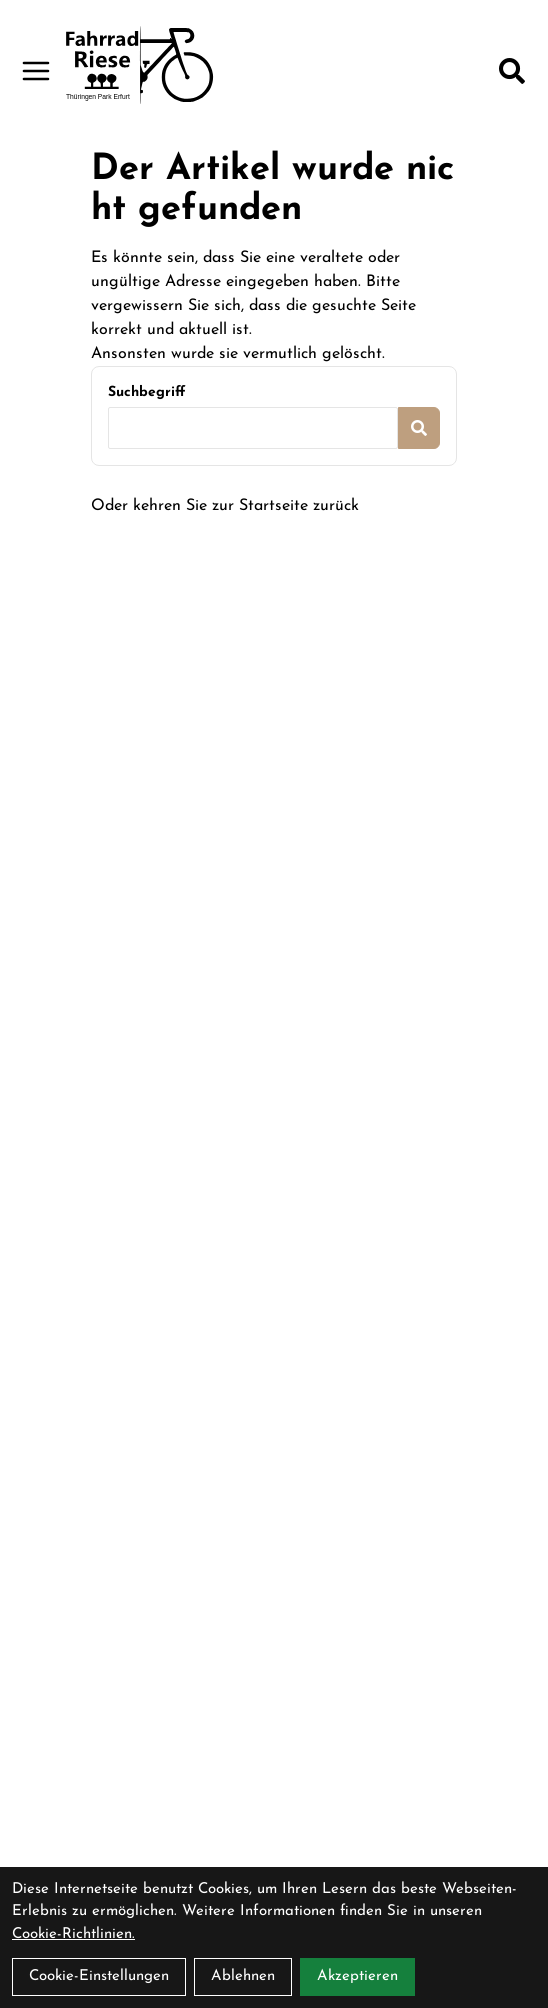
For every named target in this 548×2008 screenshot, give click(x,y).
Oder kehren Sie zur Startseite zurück (225, 506)
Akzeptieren (357, 1976)
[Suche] (512, 71)
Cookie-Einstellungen (99, 1976)
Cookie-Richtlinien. (73, 1934)
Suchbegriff (146, 392)
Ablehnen (243, 1976)
